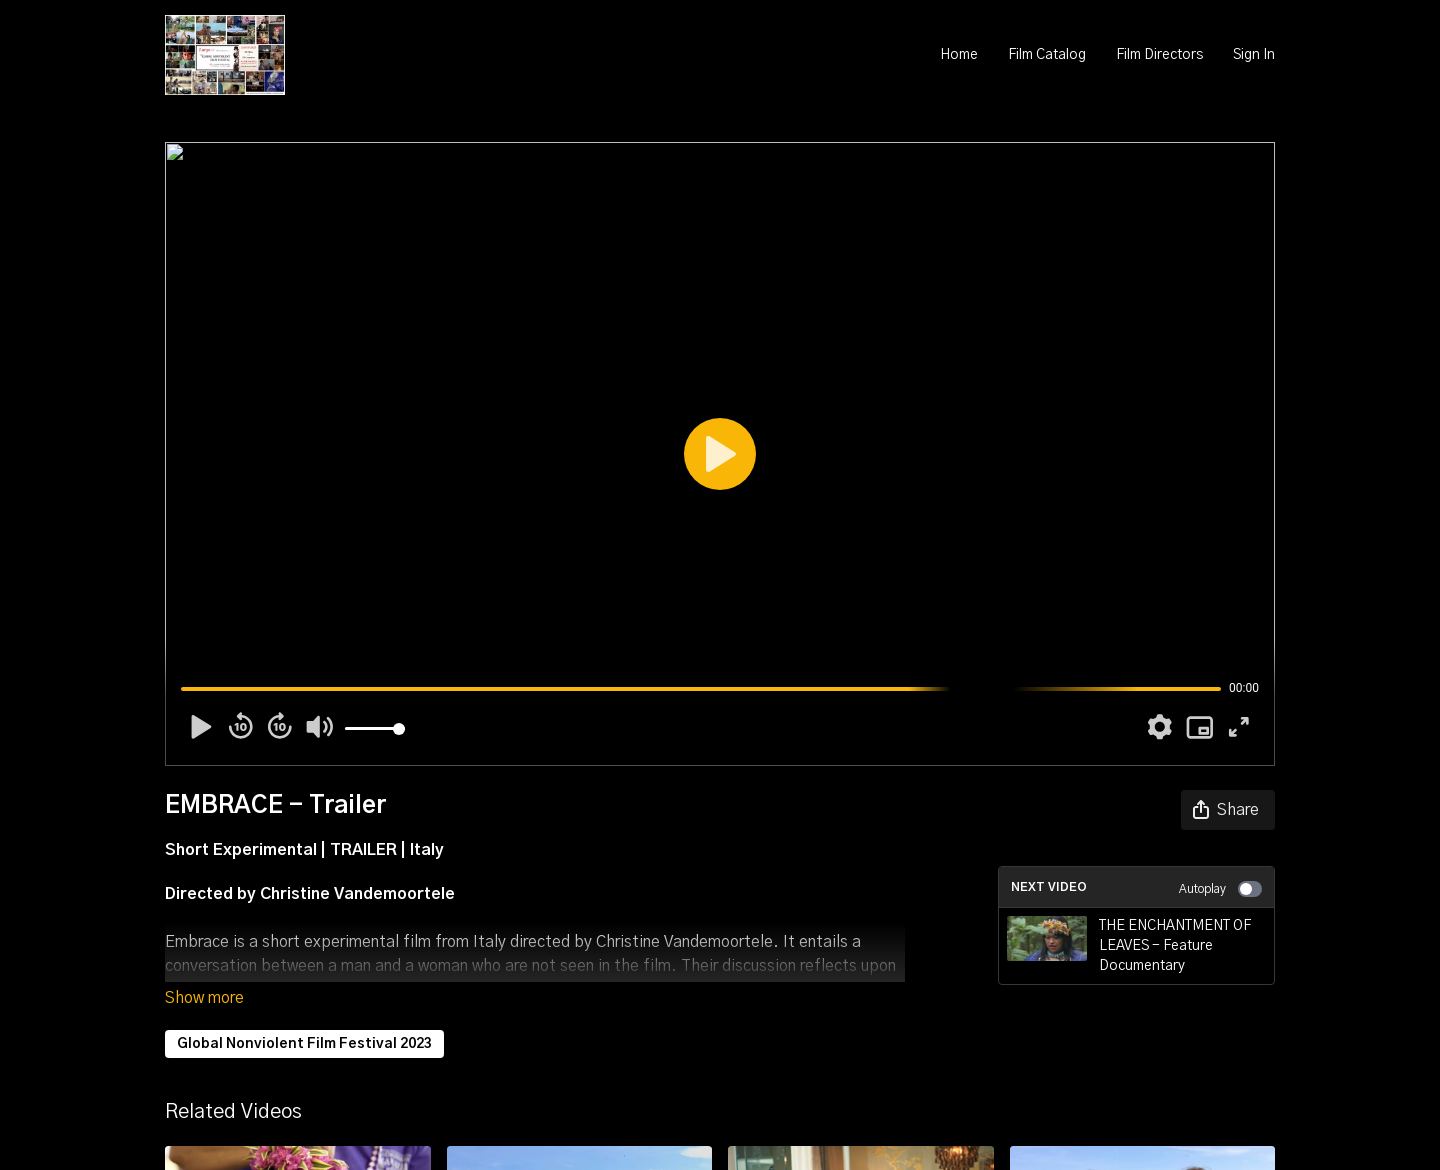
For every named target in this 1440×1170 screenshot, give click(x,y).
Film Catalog (1047, 55)
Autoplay (1220, 889)
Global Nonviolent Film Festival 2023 (304, 1044)
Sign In (1254, 55)
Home (959, 55)
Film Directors (1159, 55)
